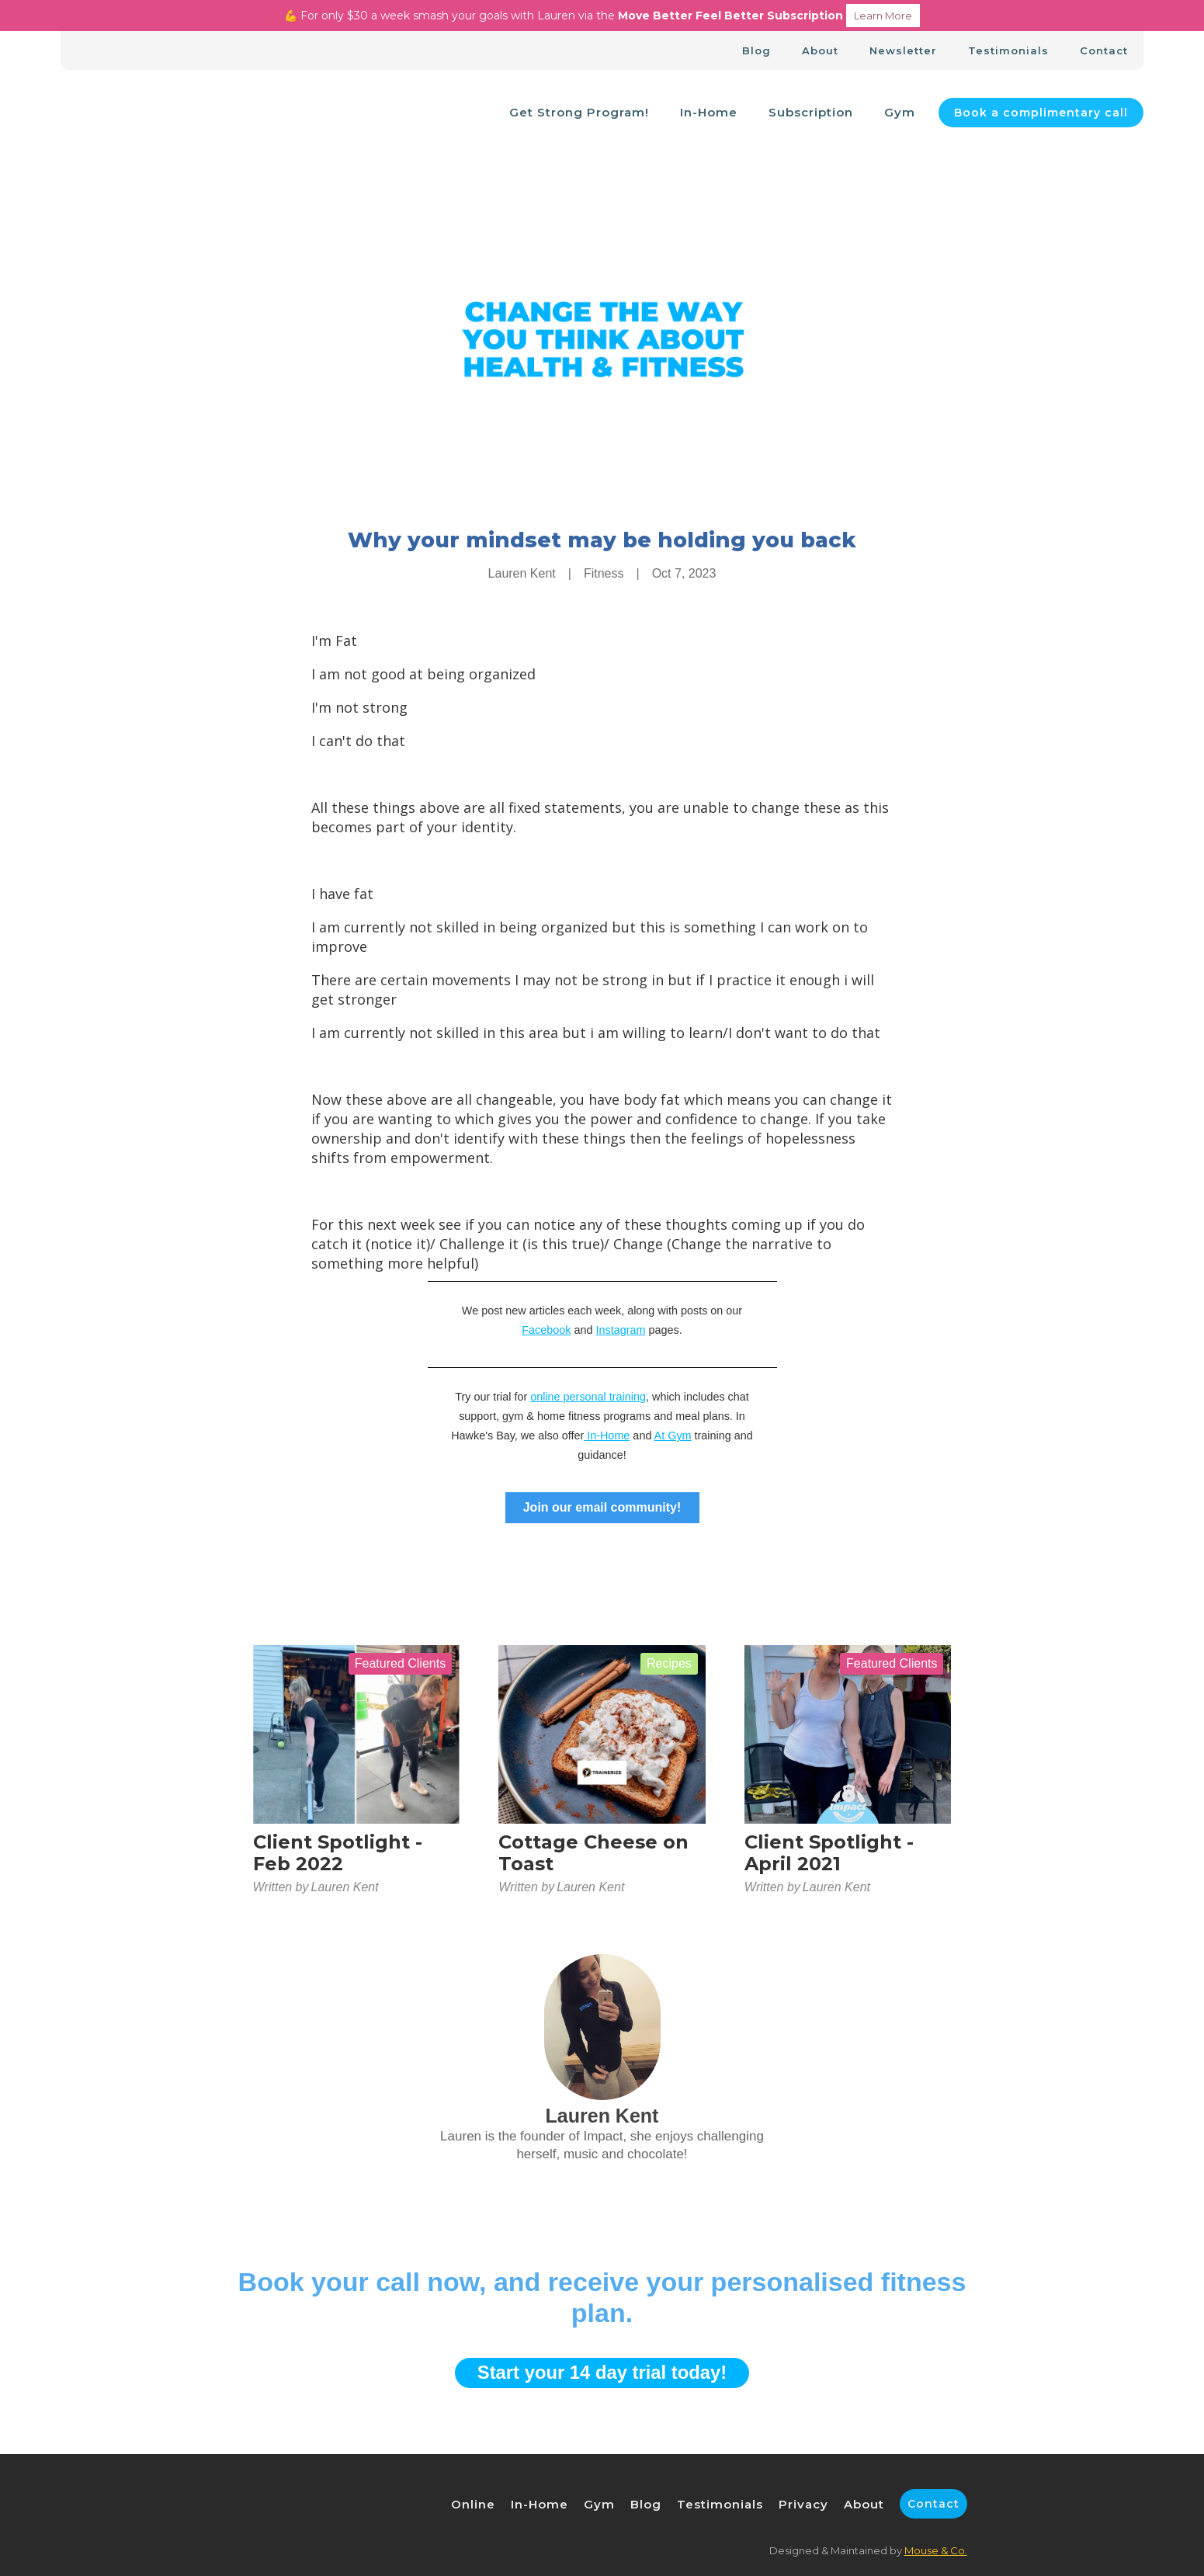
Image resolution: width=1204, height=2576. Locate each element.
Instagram (621, 1330)
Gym (899, 112)
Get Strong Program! (579, 112)
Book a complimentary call (1041, 113)
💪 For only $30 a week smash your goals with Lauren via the (602, 16)
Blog (756, 50)
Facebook (546, 1330)
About (820, 50)
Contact (1104, 50)
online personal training (588, 1396)
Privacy (803, 2504)
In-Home (708, 112)
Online (473, 2504)
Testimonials (1008, 50)
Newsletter (903, 50)
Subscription (811, 112)
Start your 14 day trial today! (602, 2372)
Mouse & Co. (935, 2550)
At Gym (673, 1435)
